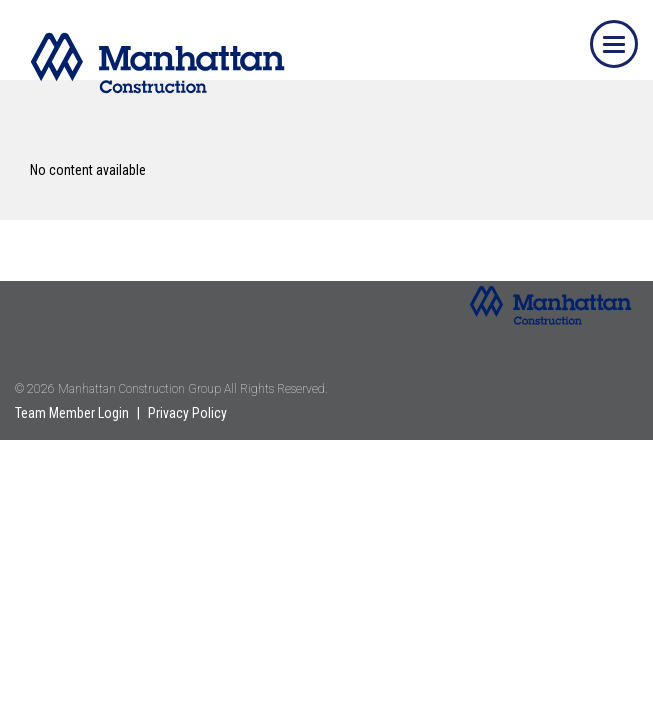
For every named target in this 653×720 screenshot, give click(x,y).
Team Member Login (72, 413)
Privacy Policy (187, 413)
